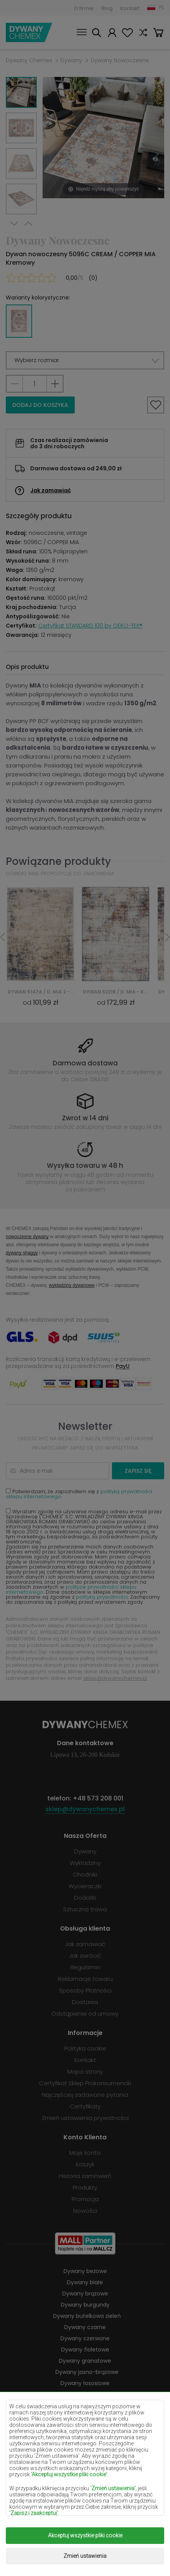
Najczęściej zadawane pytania (85, 2095)
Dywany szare (85, 2473)
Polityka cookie (85, 2048)
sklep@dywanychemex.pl (115, 1678)
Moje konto (112, 33)
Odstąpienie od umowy (85, 2013)
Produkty (85, 2187)
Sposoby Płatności (85, 1990)
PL (161, 7)
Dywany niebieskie (85, 2439)
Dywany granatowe (85, 2361)
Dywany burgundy (85, 2305)
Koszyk (158, 33)
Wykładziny (85, 1863)
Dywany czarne (85, 2327)
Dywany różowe (85, 2461)
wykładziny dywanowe (71, 1285)
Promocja (85, 2199)
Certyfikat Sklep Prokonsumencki (85, 2083)
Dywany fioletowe (85, 2349)
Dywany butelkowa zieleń (87, 2316)
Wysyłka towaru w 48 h (85, 1165)
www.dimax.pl (101, 2556)
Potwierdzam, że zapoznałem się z (79, 1493)
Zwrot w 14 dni (85, 1118)
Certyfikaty (85, 2106)
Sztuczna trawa (85, 1909)
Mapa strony (85, 2071)
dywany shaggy (22, 1252)
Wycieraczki (85, 1886)
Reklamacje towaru (85, 1979)
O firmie (84, 8)
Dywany (71, 60)
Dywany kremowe (85, 2394)
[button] (85, 360)
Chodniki (85, 1874)
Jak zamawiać (50, 490)
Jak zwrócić (85, 1956)
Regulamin (85, 1967)
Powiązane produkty (58, 861)
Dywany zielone (85, 2495)
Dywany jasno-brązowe (86, 2372)
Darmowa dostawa (85, 1063)
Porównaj (143, 33)
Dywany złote (85, 2506)
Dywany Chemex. (85, 2538)
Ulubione (127, 33)
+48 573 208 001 (98, 1798)
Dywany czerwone (85, 2338)
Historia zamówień (85, 2176)
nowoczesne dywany (27, 1236)
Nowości (85, 2211)
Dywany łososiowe (85, 2383)
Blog (107, 8)
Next (14, 223)
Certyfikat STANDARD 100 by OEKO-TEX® (90, 626)
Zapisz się (138, 1471)
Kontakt (129, 8)
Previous (28, 223)
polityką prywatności (102, 1597)
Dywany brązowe (85, 2293)
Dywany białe (85, 2282)
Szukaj (96, 33)
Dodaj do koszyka (40, 405)
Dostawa (85, 2002)
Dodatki (85, 1898)
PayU (123, 1366)
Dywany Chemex (29, 32)
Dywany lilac (85, 2405)
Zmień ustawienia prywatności (85, 2118)
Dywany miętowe (87, 2428)
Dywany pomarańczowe (85, 2450)
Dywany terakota (87, 2484)
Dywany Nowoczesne (120, 60)
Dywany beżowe (85, 2271)
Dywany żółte (85, 2417)
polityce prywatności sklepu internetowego (71, 1589)
